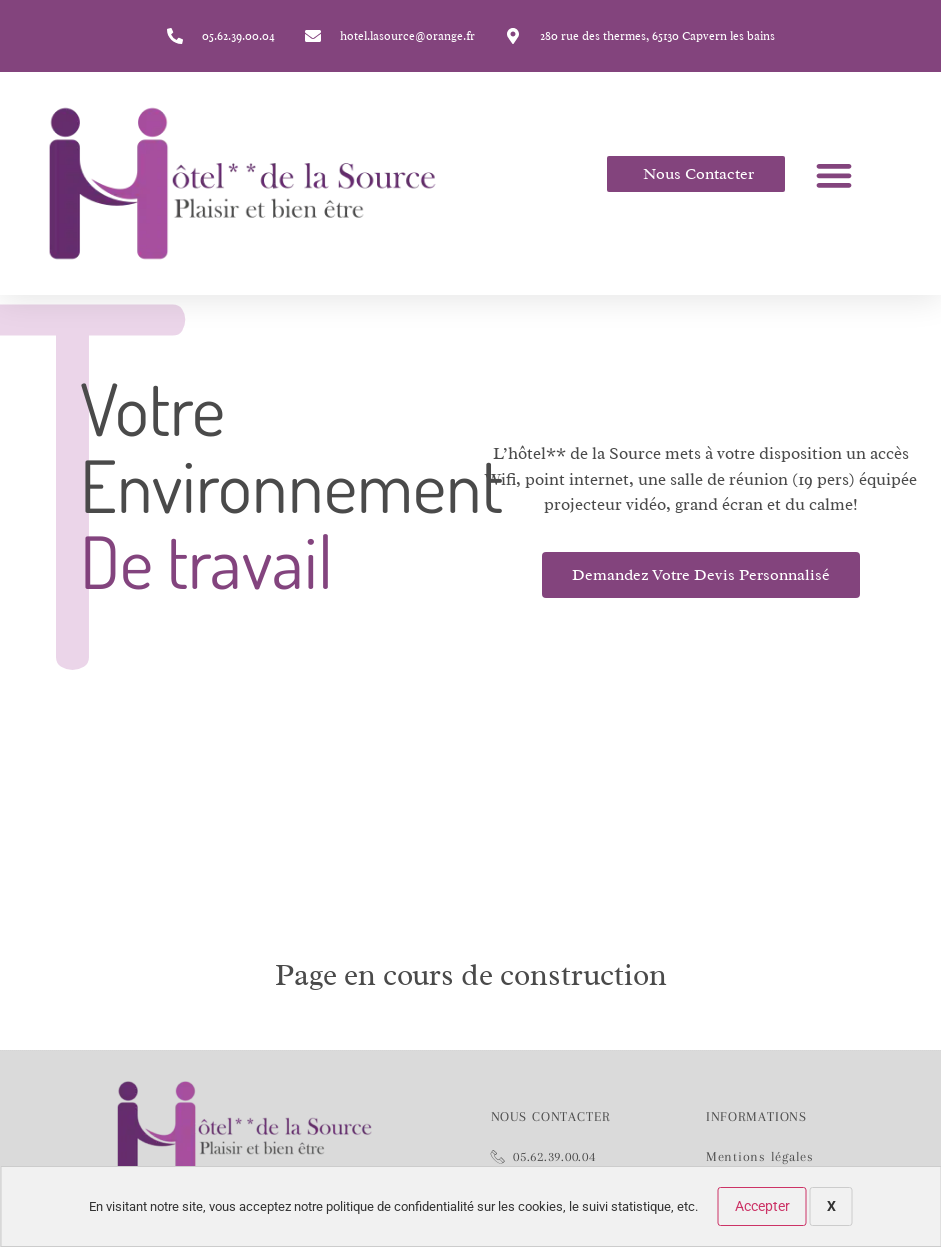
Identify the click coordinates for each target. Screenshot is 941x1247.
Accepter (762, 1206)
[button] (833, 174)
